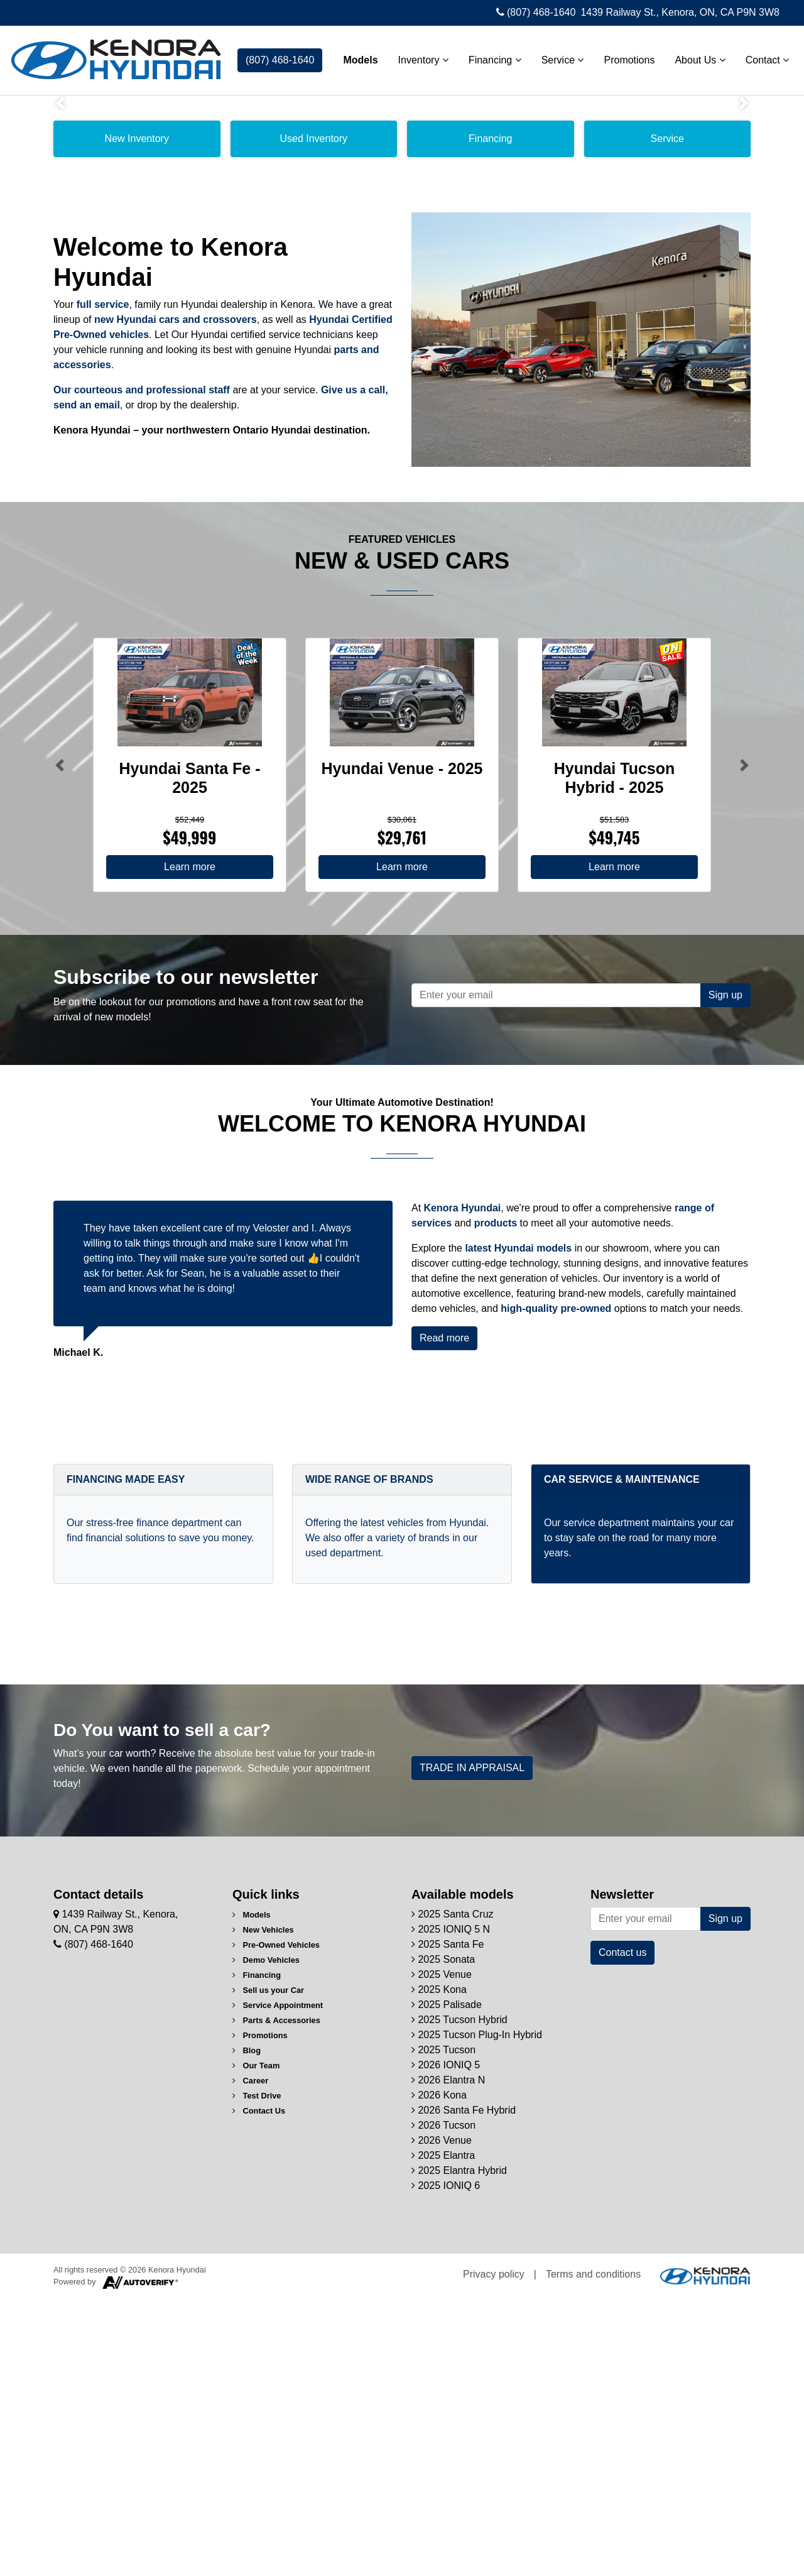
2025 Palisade (446, 2281)
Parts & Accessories (276, 2297)
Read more (444, 1615)
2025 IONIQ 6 (445, 2462)
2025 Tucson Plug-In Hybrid (476, 2311)
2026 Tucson (443, 2402)
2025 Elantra (443, 2432)
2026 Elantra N (448, 2357)
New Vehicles (263, 2207)
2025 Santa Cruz (452, 2191)
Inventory (418, 57)
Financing (490, 57)
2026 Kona (439, 2372)
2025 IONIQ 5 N (450, 2206)
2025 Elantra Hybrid (459, 2447)
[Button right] (744, 1042)
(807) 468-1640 (536, 12)
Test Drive (256, 2372)
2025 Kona (439, 2266)
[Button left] (59, 1042)
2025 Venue (441, 2251)
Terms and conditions (593, 2551)
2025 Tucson (443, 2327)
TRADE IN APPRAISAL (472, 2044)
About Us (695, 57)
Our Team (256, 2342)
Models (355, 57)
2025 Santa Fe (447, 2221)
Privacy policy (493, 2551)
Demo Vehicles (266, 2237)
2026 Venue (441, 2417)
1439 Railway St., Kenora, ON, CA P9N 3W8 (680, 12)
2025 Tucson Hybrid (459, 2296)
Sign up (725, 1272)
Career (250, 2357)
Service (557, 57)
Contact (762, 57)
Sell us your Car (268, 2267)
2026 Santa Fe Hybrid (463, 2387)
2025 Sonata (443, 2236)
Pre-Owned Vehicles (276, 2222)
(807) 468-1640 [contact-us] (280, 57)
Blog (246, 2327)
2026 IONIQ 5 (445, 2342)
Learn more (189, 1143)
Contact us (622, 2229)
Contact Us (258, 2388)
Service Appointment (277, 2282)
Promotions (624, 57)
